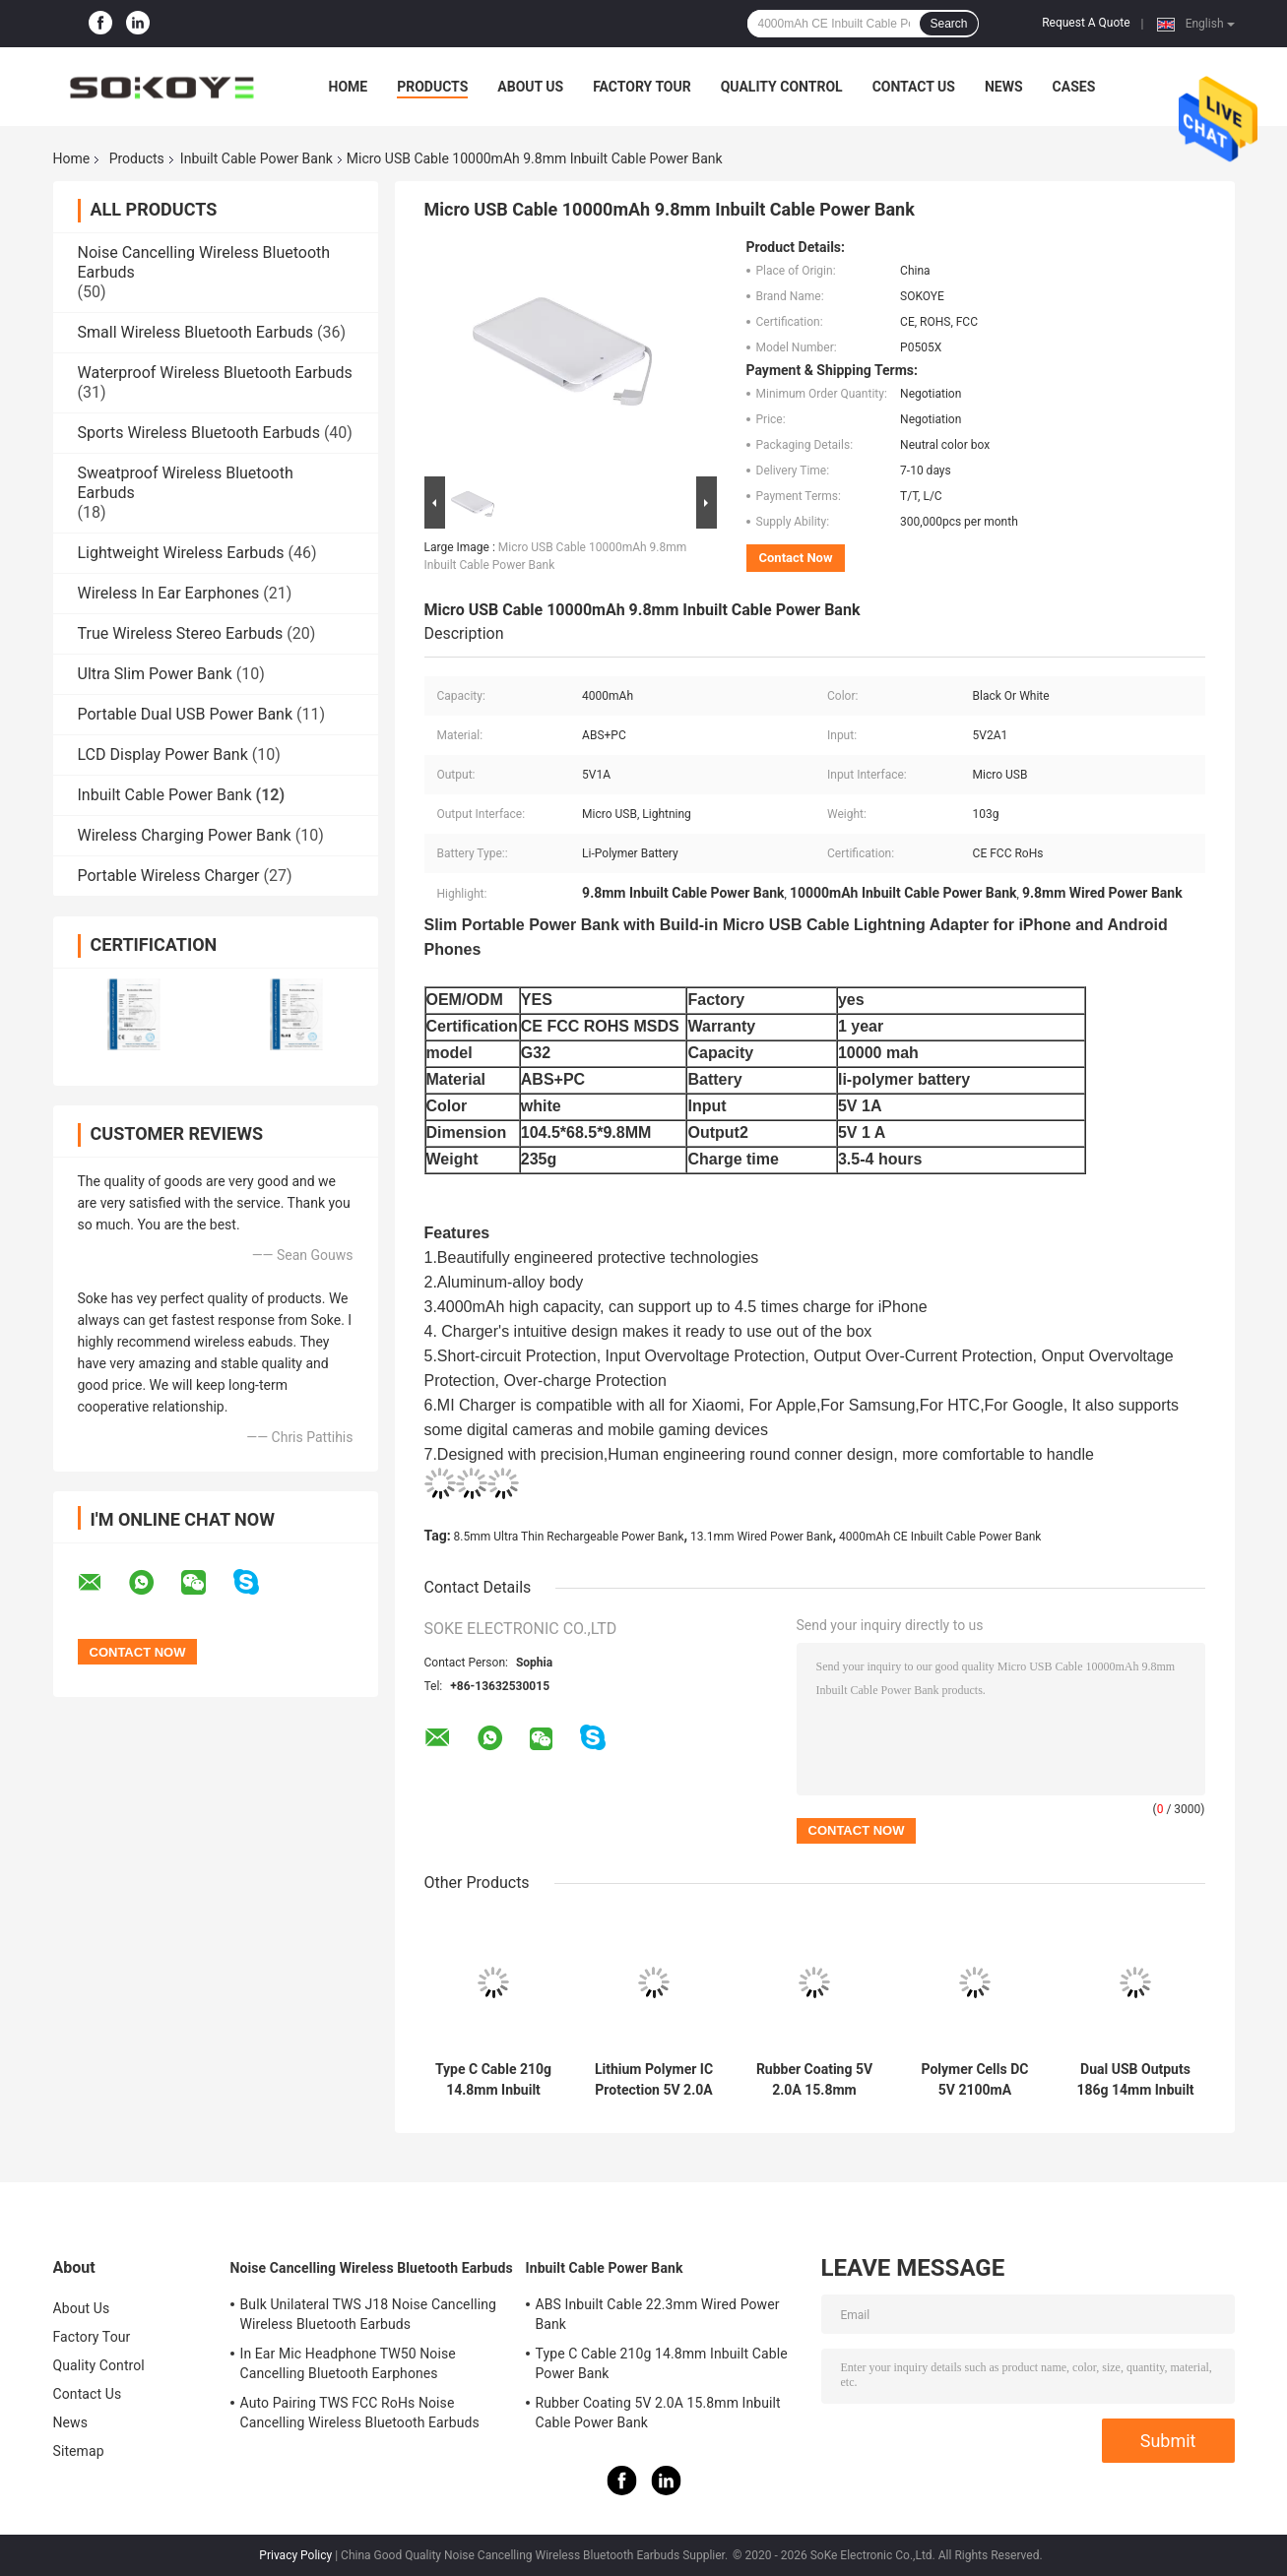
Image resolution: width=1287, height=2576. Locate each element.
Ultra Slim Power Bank (155, 673)
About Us (530, 86)
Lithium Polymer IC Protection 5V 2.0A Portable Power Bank (654, 2080)
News (1004, 86)
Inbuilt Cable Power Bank (256, 158)
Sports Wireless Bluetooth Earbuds (199, 432)
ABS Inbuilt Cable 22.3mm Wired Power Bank (658, 2314)
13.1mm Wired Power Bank (761, 1536)
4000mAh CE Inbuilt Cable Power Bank (940, 1536)
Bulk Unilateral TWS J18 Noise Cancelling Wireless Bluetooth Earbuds (368, 2314)
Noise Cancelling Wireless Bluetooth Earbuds (371, 2268)
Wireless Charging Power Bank (184, 835)
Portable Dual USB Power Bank (185, 714)
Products (432, 86)
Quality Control (782, 86)
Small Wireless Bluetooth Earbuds (196, 332)
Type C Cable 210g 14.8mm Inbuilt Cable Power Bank (493, 2080)
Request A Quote (1085, 23)
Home (348, 86)
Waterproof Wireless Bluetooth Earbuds (215, 372)
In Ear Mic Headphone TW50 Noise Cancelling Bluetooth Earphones (348, 2363)
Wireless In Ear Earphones (169, 593)
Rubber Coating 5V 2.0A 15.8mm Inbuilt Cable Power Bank (814, 2080)
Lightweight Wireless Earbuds (181, 552)
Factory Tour (642, 86)
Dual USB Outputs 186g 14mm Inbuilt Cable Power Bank (1134, 2080)
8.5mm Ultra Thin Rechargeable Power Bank (569, 1536)
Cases (1074, 86)
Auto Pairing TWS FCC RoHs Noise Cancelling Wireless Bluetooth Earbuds (360, 2412)
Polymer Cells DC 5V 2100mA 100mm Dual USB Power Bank (975, 2080)
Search (948, 24)
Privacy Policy (295, 2555)
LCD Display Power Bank (163, 754)
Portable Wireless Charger (169, 875)
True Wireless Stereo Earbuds (181, 633)
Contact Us (913, 86)
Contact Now (796, 557)
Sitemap (78, 2451)
